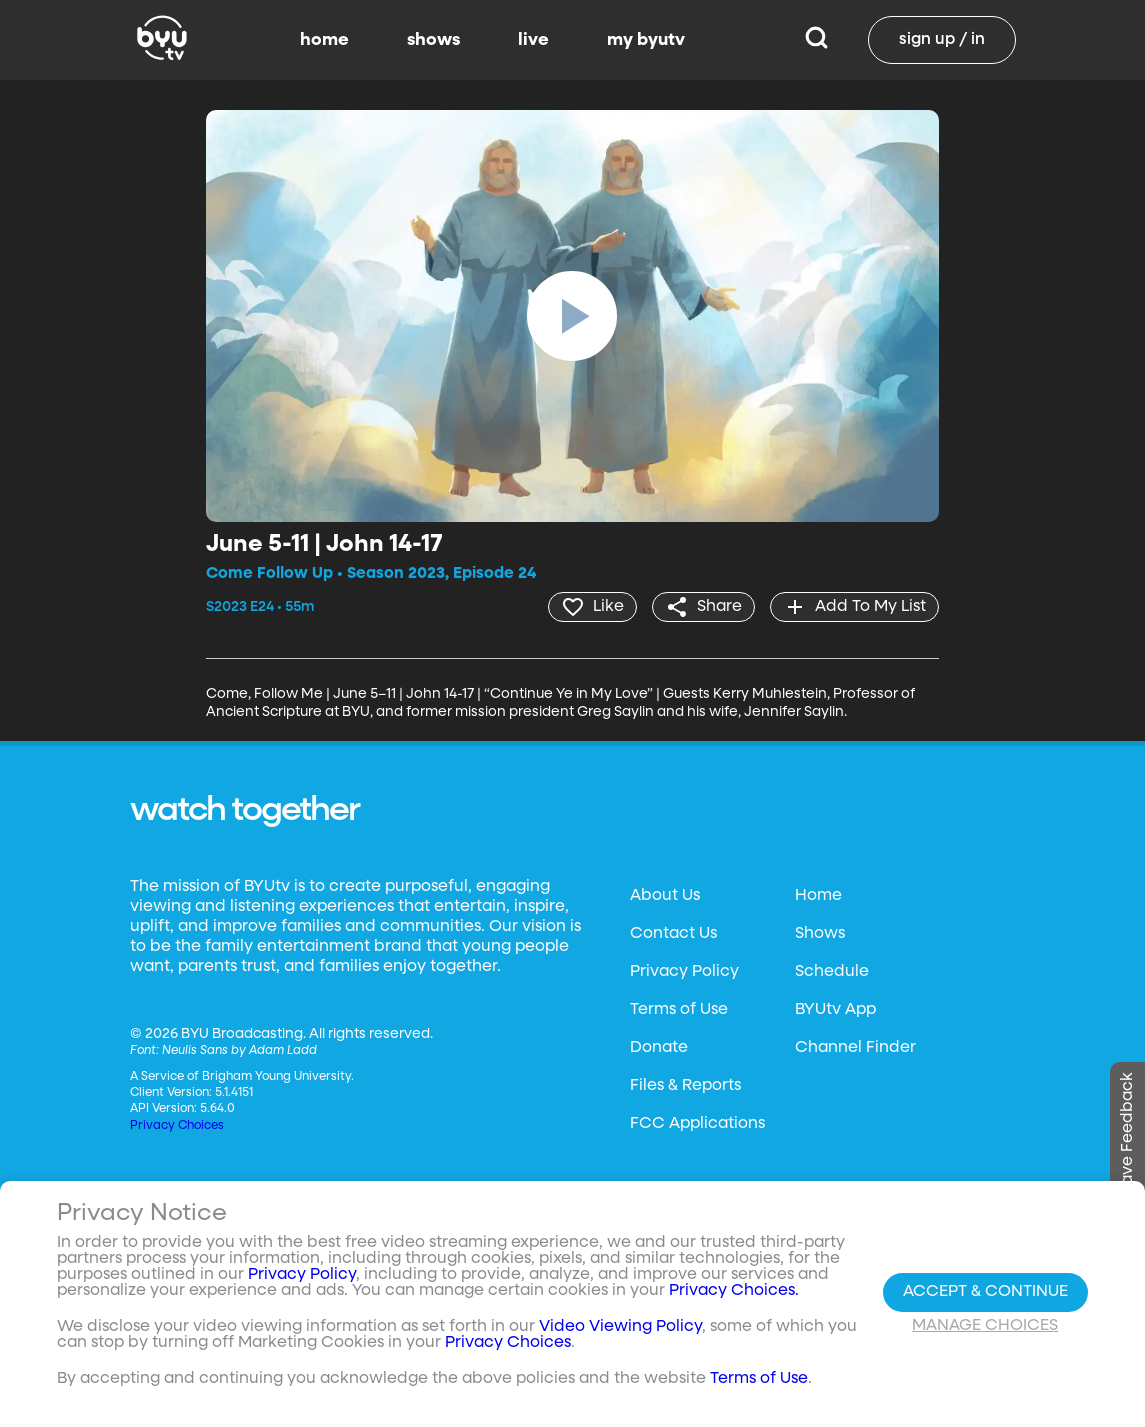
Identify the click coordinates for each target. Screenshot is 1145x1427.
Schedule (832, 972)
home (324, 40)
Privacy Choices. (734, 1291)
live (533, 40)
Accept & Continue (985, 1292)
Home (818, 896)
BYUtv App (835, 1010)
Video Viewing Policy (620, 1327)
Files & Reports (685, 1086)
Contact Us (673, 934)
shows (433, 40)
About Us (665, 896)
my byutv (646, 40)
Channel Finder (855, 1048)
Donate (659, 1048)
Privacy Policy (684, 972)
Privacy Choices (177, 1126)
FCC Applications (697, 1124)
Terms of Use (679, 1010)
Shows (820, 934)
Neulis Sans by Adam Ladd (239, 1051)
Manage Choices (985, 1326)
